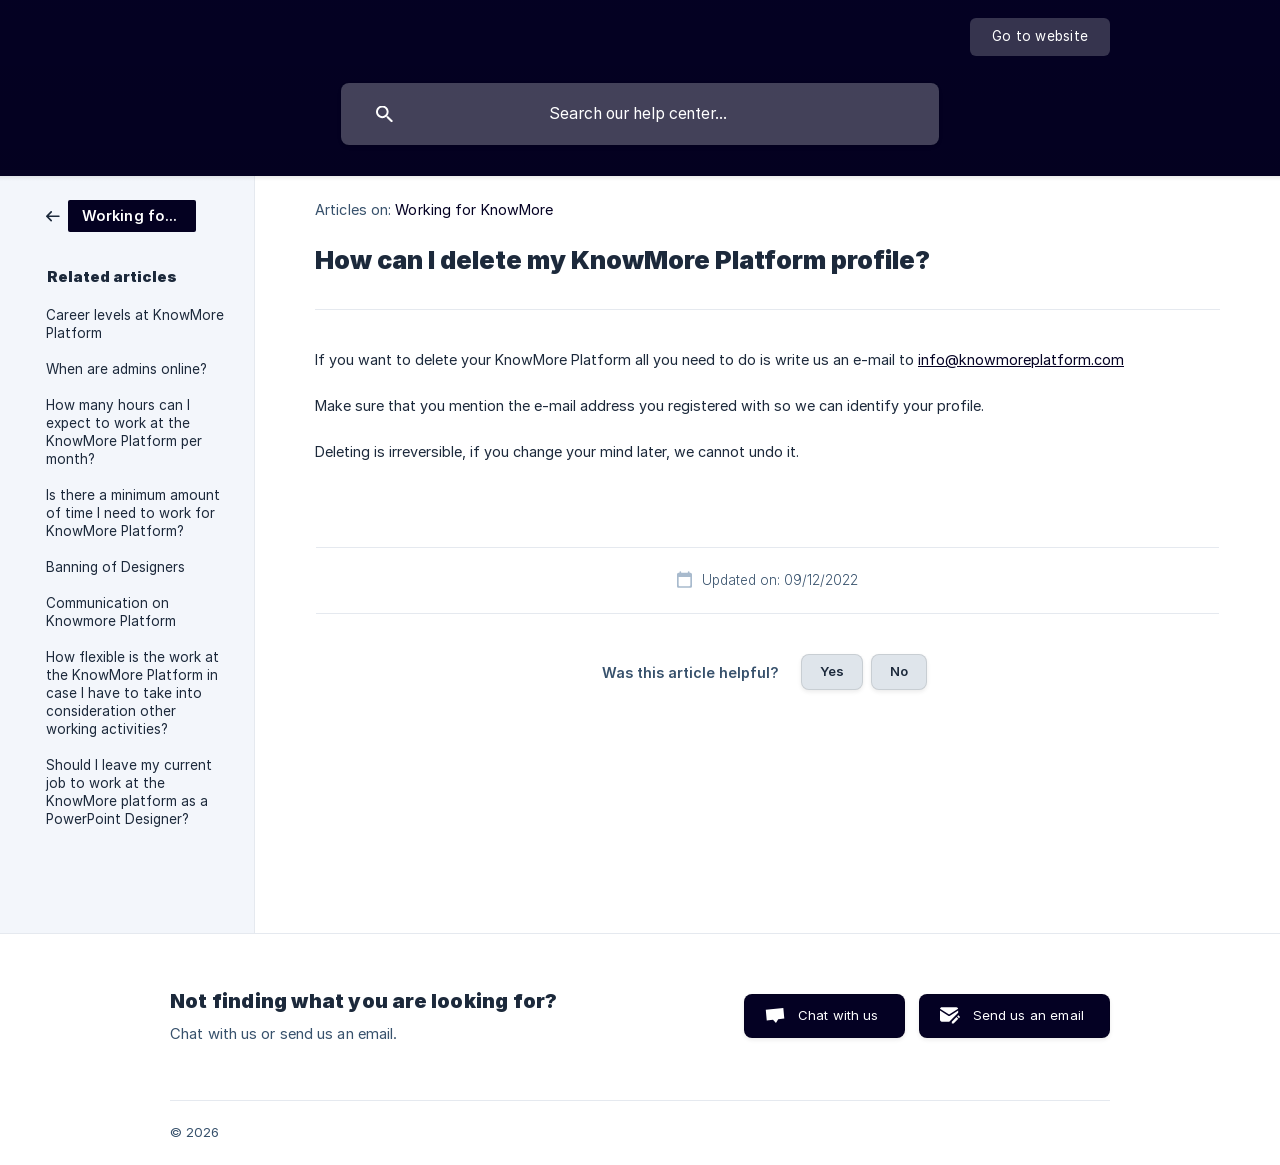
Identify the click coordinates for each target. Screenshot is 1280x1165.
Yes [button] (832, 671)
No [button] (899, 671)
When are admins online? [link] (126, 369)
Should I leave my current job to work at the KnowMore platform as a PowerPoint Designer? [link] (129, 792)
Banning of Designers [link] (115, 567)
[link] (121, 214)
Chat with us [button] (838, 1015)
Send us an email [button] (1028, 1015)
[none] (1040, 37)
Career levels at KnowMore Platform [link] (135, 324)
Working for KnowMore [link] (474, 209)
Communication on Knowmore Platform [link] (111, 612)
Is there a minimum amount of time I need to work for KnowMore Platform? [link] (133, 513)
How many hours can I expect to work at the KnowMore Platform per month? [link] (124, 432)
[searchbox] (640, 114)
